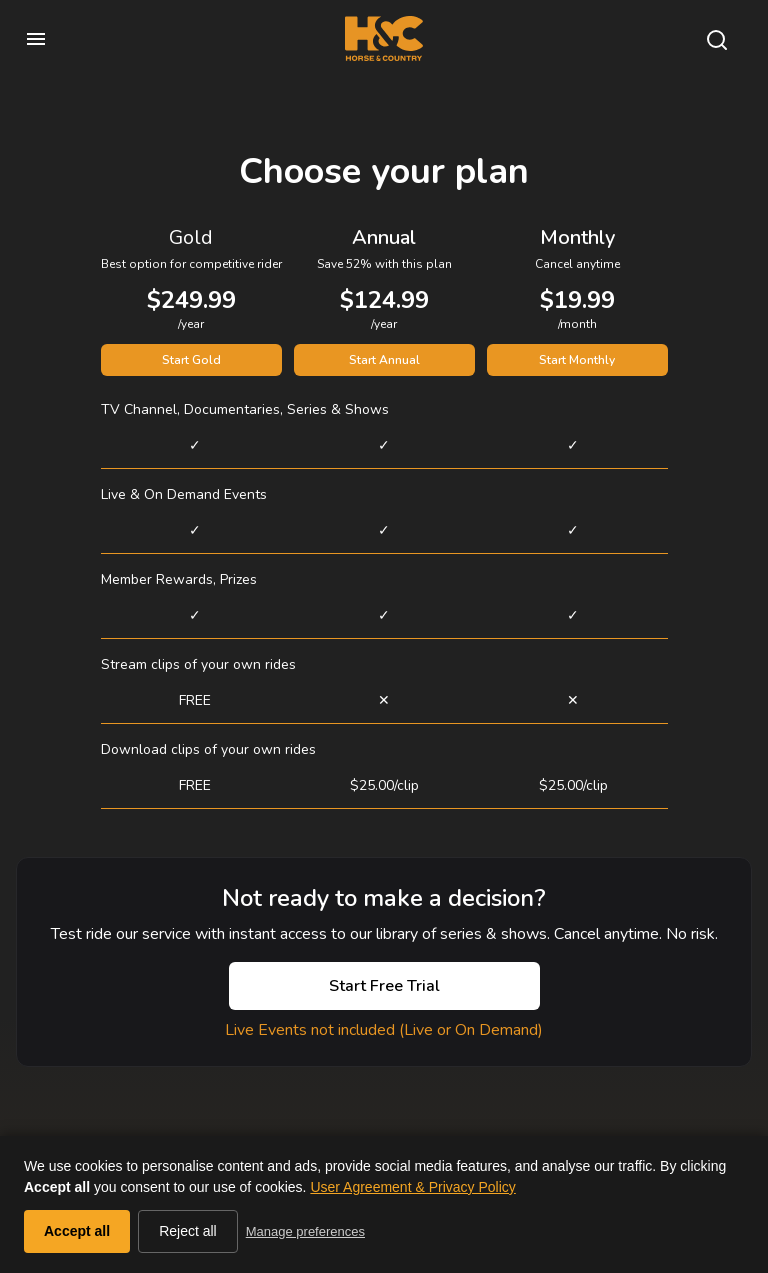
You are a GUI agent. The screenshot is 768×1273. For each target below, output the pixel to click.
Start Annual (384, 360)
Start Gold (191, 360)
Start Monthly (577, 360)
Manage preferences (305, 1231)
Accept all (77, 1231)
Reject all (188, 1231)
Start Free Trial (384, 986)
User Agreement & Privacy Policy (412, 1187)
